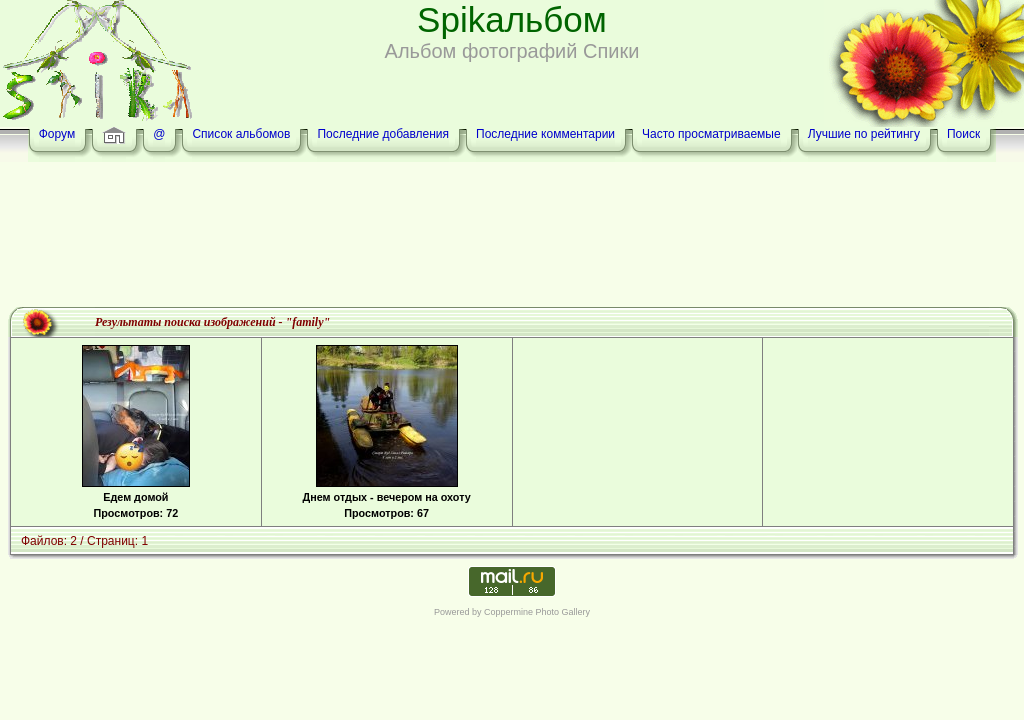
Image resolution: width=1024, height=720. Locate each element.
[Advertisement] (512, 237)
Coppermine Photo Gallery (537, 612)
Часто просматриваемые (711, 134)
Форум (57, 134)
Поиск (963, 134)
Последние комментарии (545, 134)
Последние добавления (383, 134)
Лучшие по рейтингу (864, 134)
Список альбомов (241, 134)
